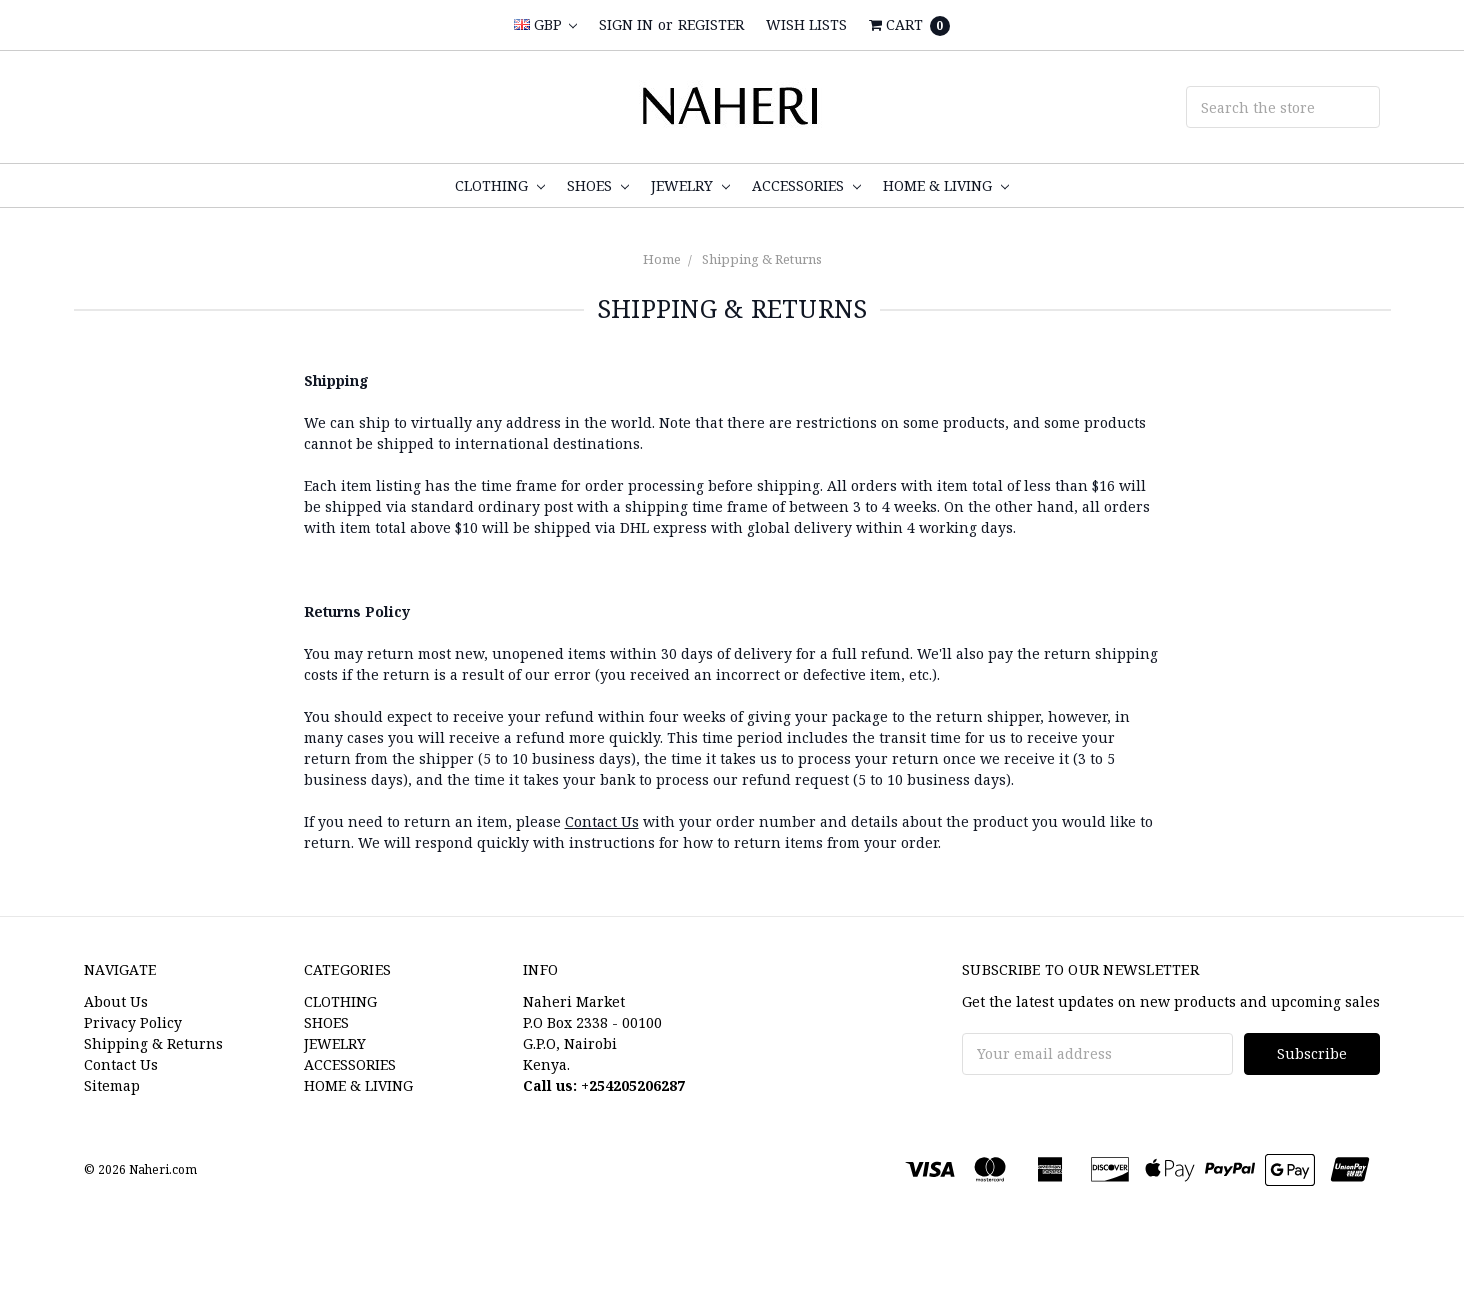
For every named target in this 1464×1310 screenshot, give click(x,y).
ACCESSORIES (806, 185)
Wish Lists (806, 24)
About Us (116, 1001)
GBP (545, 24)
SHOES (598, 185)
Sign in (626, 24)
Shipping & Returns (762, 259)
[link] (732, 1273)
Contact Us (602, 821)
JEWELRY (690, 185)
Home (662, 259)
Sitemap (112, 1085)
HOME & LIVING (946, 185)
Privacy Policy (133, 1022)
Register (711, 24)
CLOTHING (500, 185)
